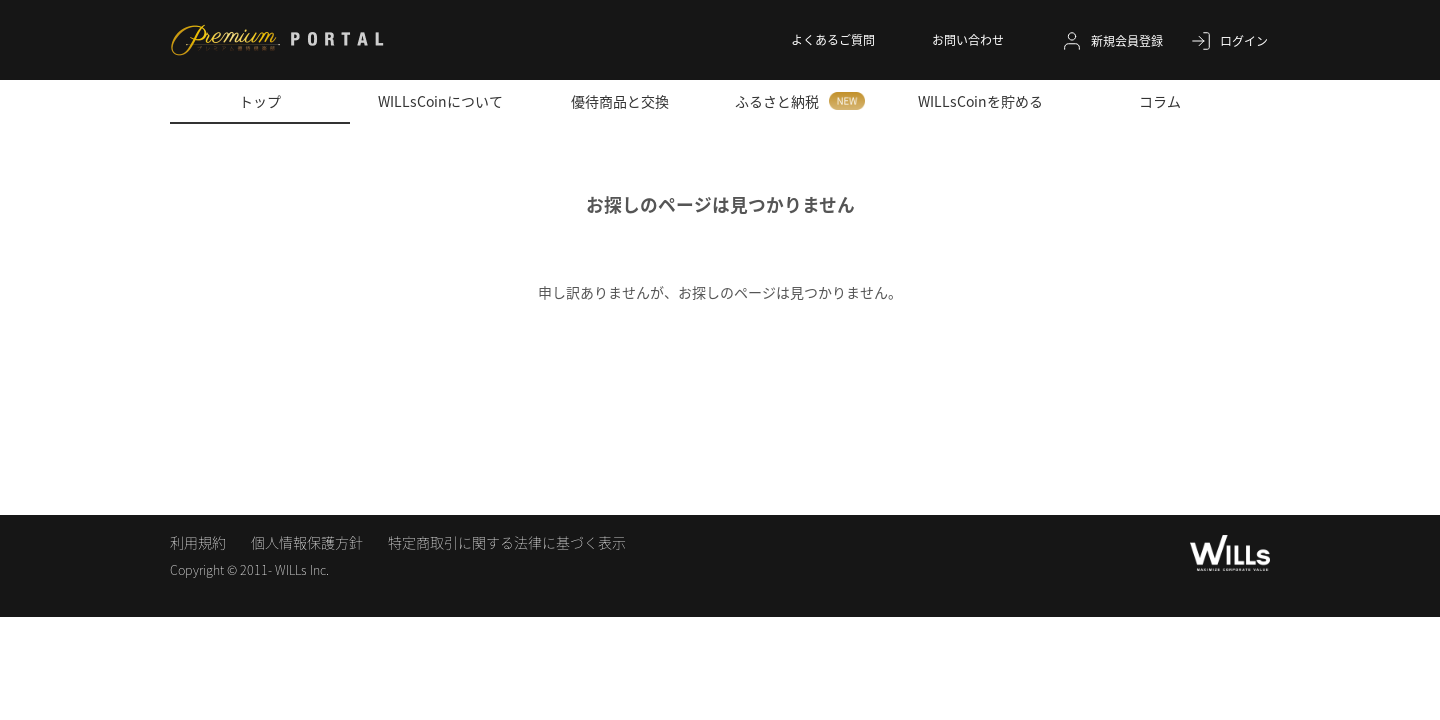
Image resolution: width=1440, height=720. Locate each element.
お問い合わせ (968, 40)
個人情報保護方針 (307, 542)
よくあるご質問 (833, 40)
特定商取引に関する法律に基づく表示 (507, 542)
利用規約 (198, 542)
